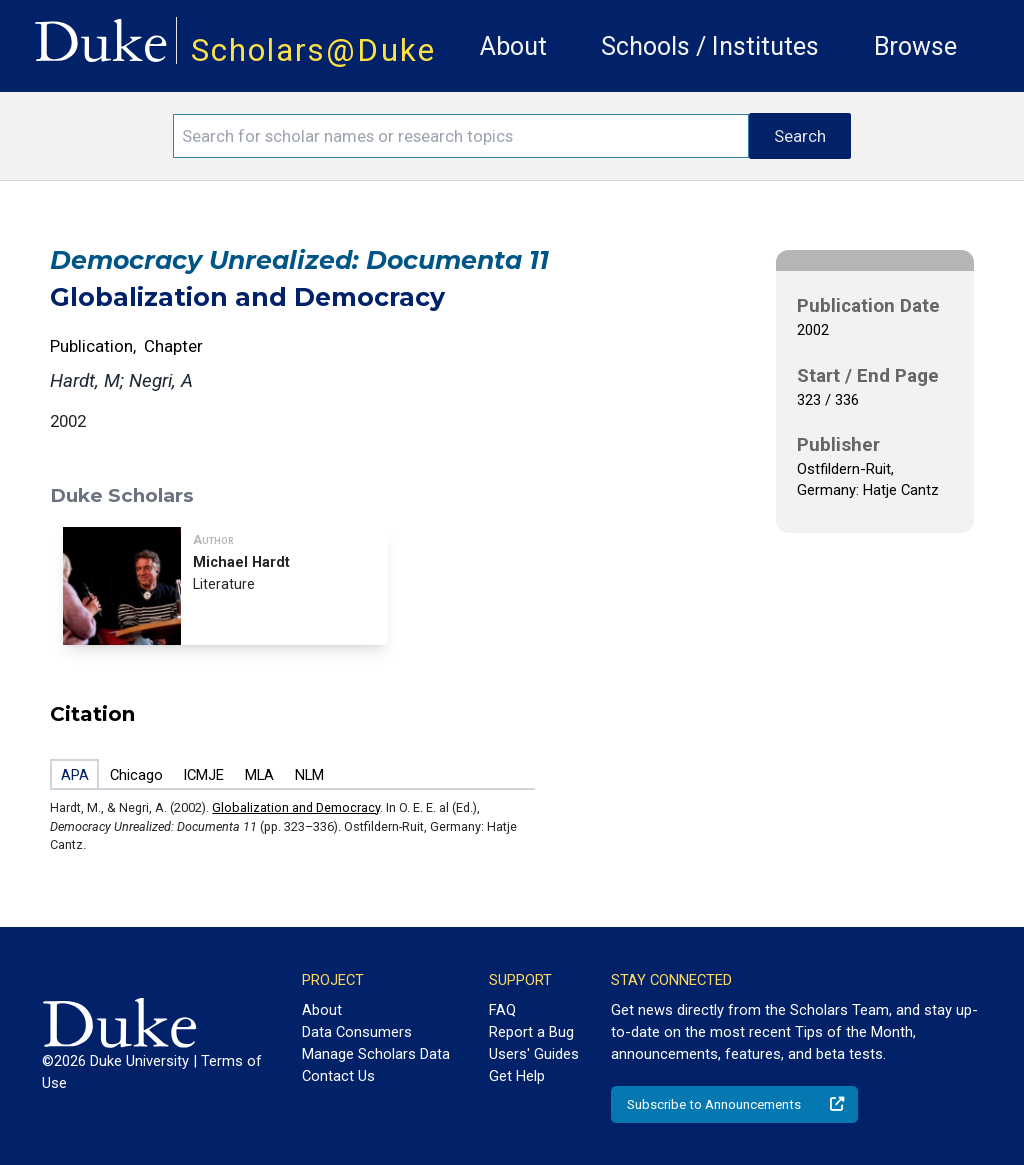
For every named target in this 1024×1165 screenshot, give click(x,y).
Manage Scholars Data (376, 1054)
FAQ (502, 1010)
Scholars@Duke (313, 50)
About (513, 46)
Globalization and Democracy (296, 807)
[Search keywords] (461, 136)
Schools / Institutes (710, 46)
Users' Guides (534, 1054)
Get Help (517, 1076)
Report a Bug (531, 1032)
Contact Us (338, 1076)
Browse (915, 46)
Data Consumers (357, 1032)
